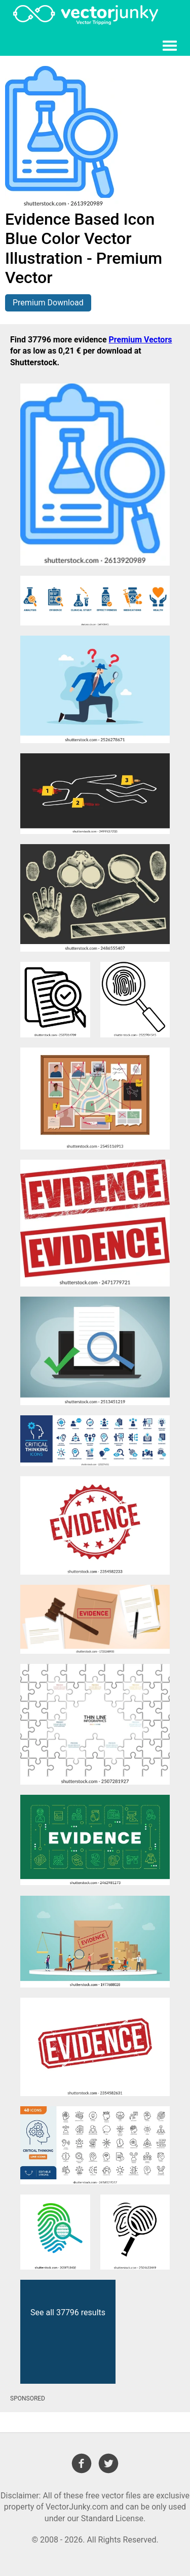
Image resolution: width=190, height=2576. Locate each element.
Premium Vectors (140, 339)
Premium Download (48, 302)
